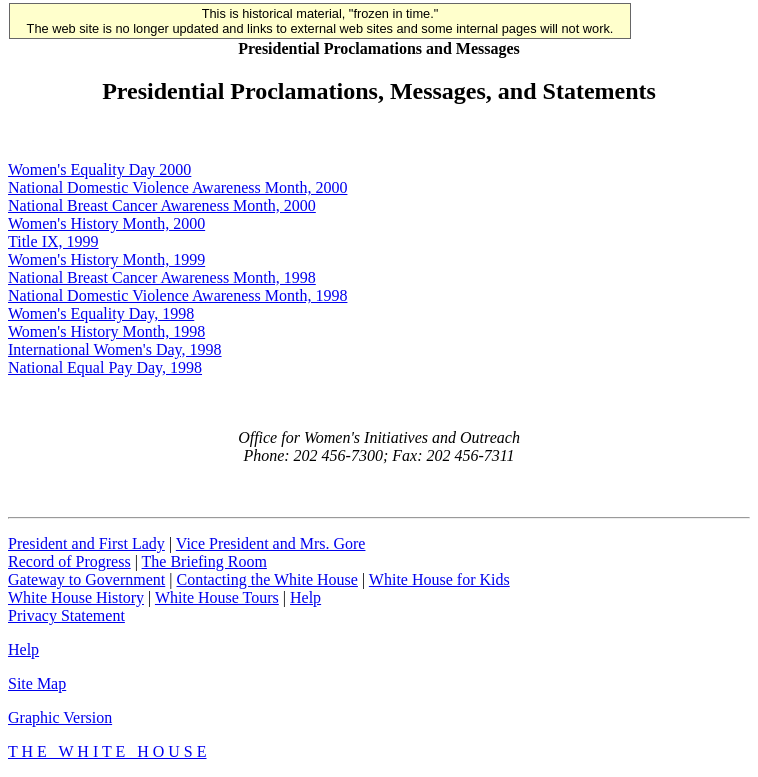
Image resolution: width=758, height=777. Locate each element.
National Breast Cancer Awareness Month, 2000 (162, 205)
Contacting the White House (266, 579)
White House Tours (217, 597)
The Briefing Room (204, 561)
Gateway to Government (86, 579)
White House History (76, 597)
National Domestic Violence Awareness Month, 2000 (177, 187)
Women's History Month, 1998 (106, 331)
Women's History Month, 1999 (106, 259)
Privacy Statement (66, 615)
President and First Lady (86, 543)
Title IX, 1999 (53, 241)
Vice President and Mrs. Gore (271, 543)
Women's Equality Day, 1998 (101, 313)
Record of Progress (69, 561)
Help (305, 597)
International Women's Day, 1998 (115, 349)
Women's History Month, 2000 (106, 223)
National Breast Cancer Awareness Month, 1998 (162, 277)
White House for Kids (439, 579)
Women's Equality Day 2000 (99, 169)
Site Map (37, 683)
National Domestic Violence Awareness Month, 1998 (177, 295)
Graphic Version (60, 717)
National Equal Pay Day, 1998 (105, 367)
